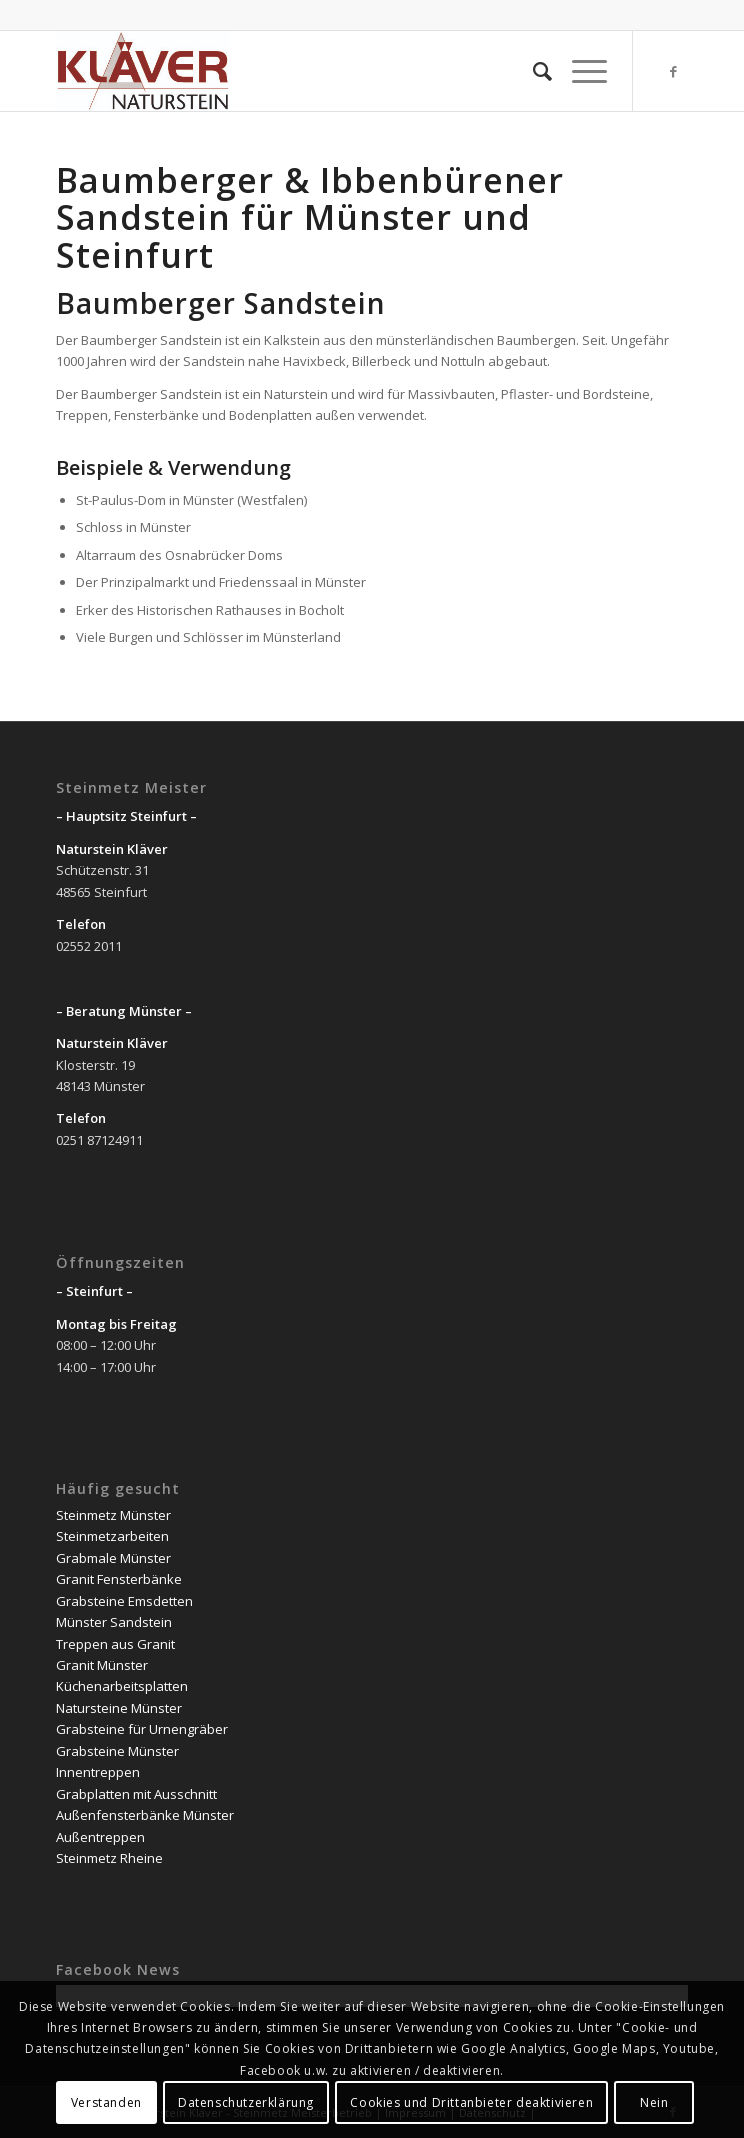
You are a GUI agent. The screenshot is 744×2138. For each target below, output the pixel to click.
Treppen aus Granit (115, 1644)
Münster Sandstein (114, 1622)
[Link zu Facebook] (673, 71)
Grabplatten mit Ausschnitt (136, 1794)
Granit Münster (102, 1665)
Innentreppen (98, 1772)
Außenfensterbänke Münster (145, 1815)
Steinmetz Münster (113, 1515)
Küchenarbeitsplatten (122, 1686)
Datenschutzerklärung (246, 2102)
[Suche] (532, 71)
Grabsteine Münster (117, 1751)
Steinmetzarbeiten (112, 1536)
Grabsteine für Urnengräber (142, 1729)
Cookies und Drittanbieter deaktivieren (471, 2102)
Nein (654, 2102)
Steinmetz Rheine (109, 1858)
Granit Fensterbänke (119, 1579)
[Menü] (579, 71)
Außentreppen (100, 1837)
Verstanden (106, 2102)
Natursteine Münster (119, 1708)
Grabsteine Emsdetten (124, 1601)
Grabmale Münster (113, 1558)
